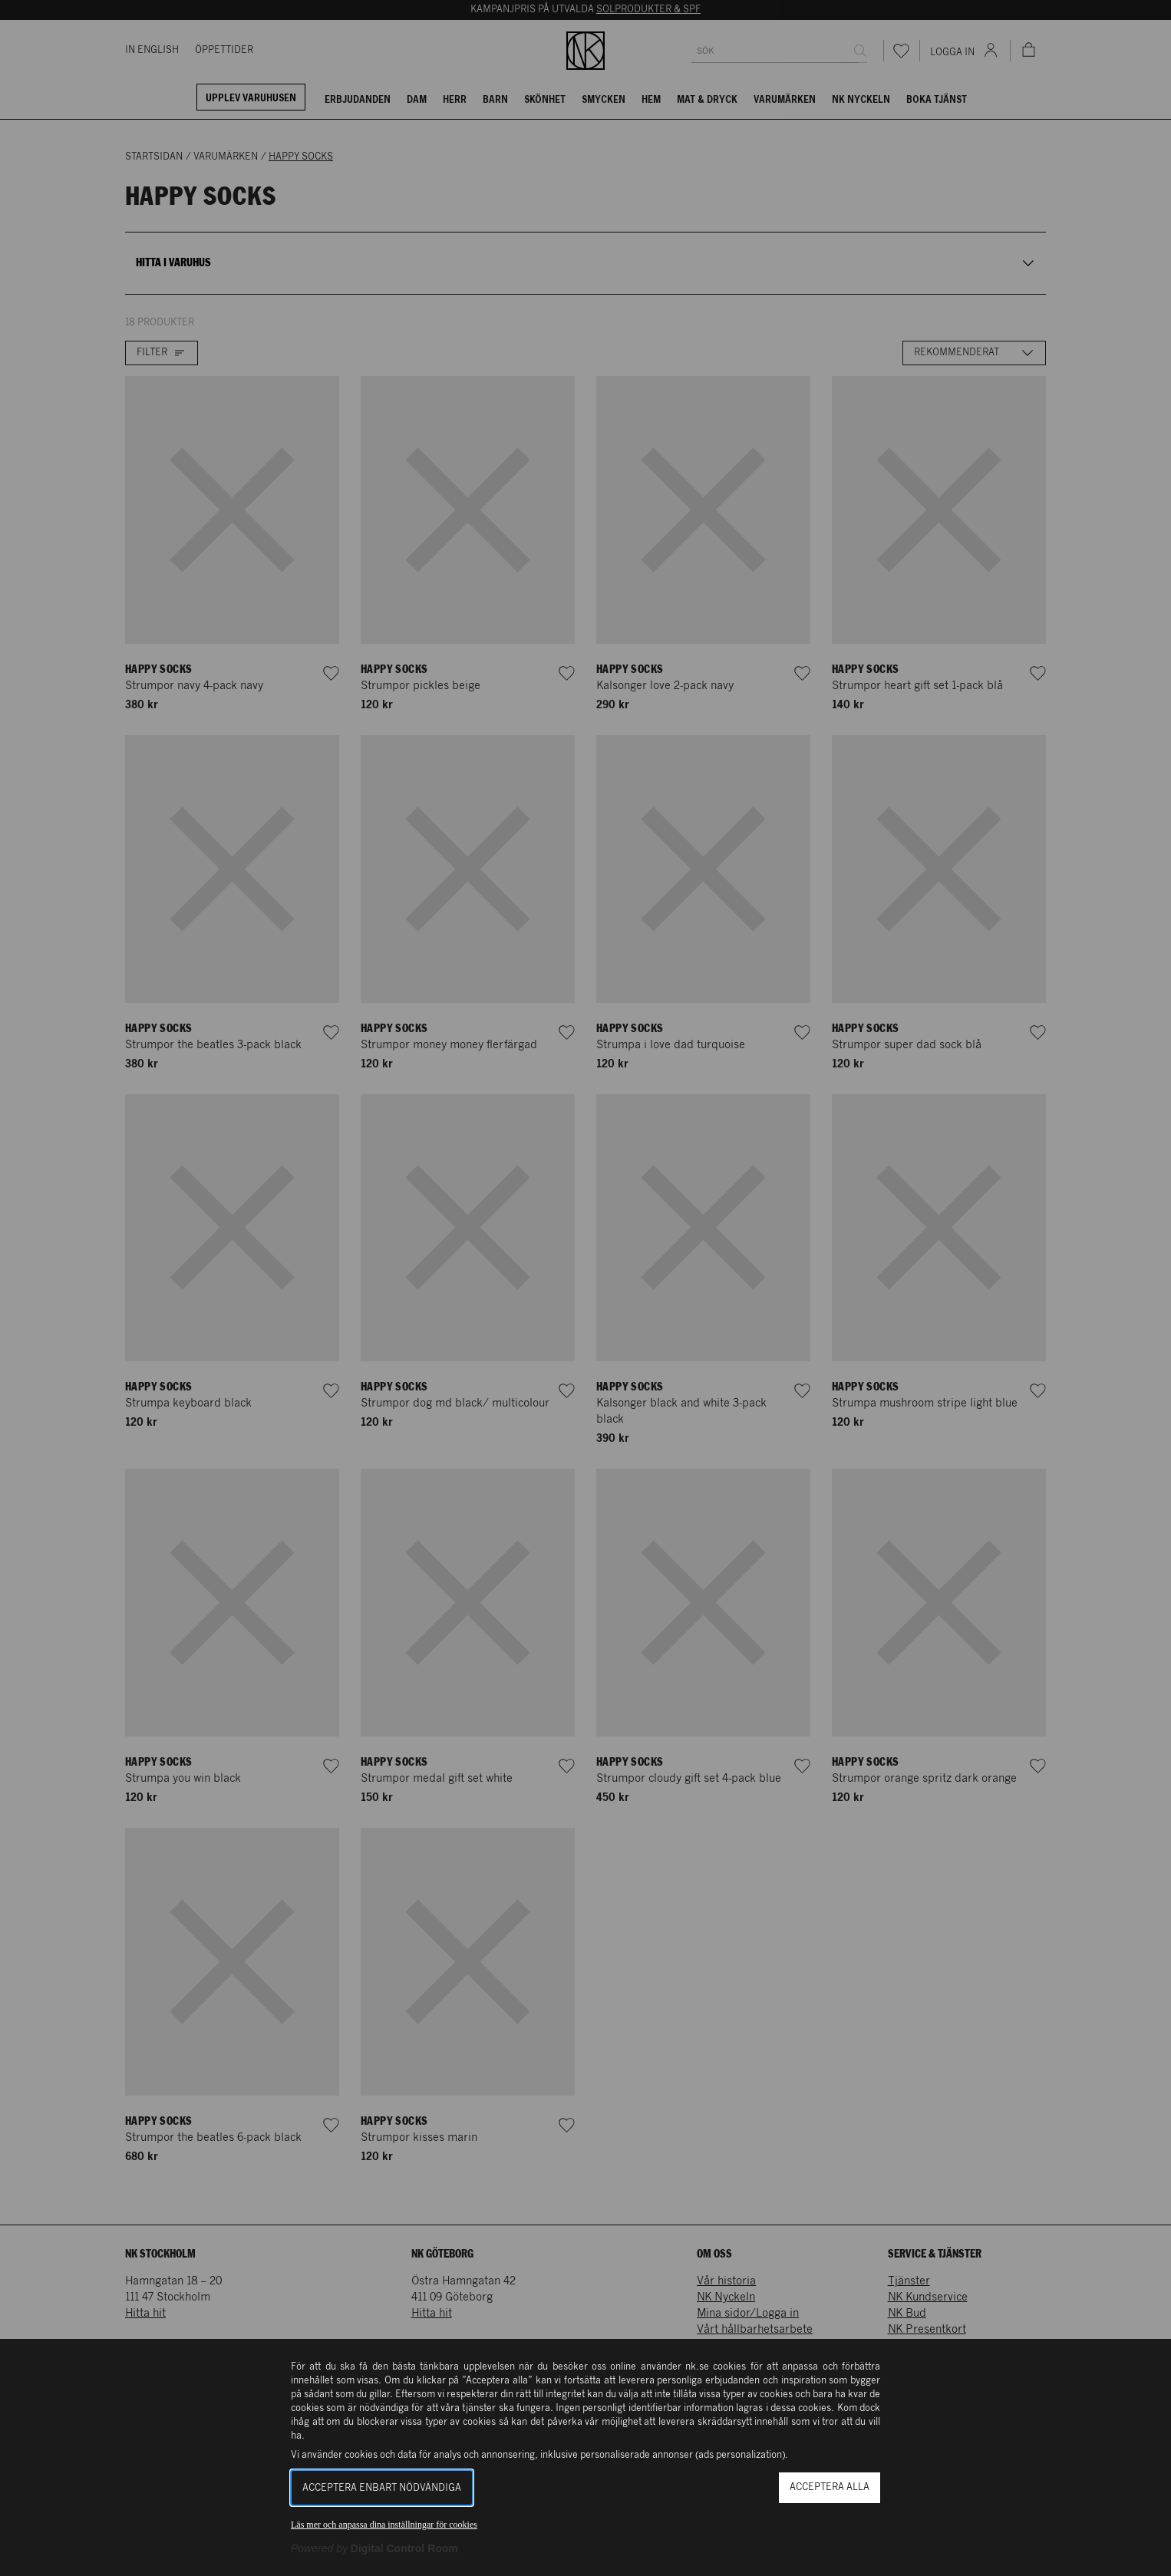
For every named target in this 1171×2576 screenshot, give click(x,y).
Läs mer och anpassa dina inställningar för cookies (384, 2524)
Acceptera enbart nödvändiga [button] (381, 2488)
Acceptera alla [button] (829, 2487)
